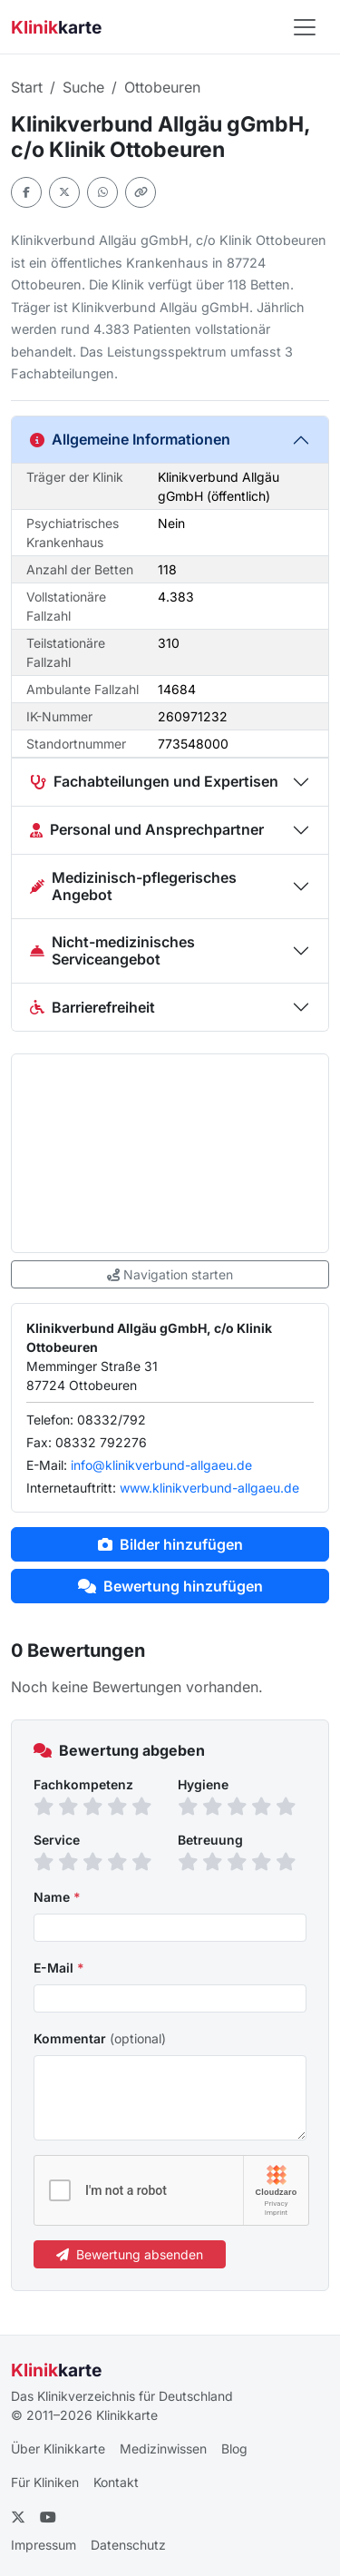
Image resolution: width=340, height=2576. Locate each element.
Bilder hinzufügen (170, 1544)
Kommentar (100, 2038)
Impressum (43, 2544)
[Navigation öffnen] (304, 27)
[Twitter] (18, 2517)
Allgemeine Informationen (130, 439)
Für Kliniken (45, 2482)
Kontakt (116, 2482)
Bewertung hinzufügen (170, 1586)
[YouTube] (48, 2517)
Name (57, 1897)
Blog (234, 2448)
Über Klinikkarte (58, 2448)
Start (27, 87)
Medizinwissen (163, 2448)
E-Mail (59, 1967)
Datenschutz (128, 2544)
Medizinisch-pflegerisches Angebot (133, 886)
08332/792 (111, 1419)
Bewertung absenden (129, 2254)
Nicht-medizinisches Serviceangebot (112, 950)
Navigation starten (170, 1274)
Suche (83, 87)
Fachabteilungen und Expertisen (154, 781)
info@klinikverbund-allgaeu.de (161, 1465)
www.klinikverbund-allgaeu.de (209, 1487)
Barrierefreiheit (92, 1007)
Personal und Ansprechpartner (147, 829)
